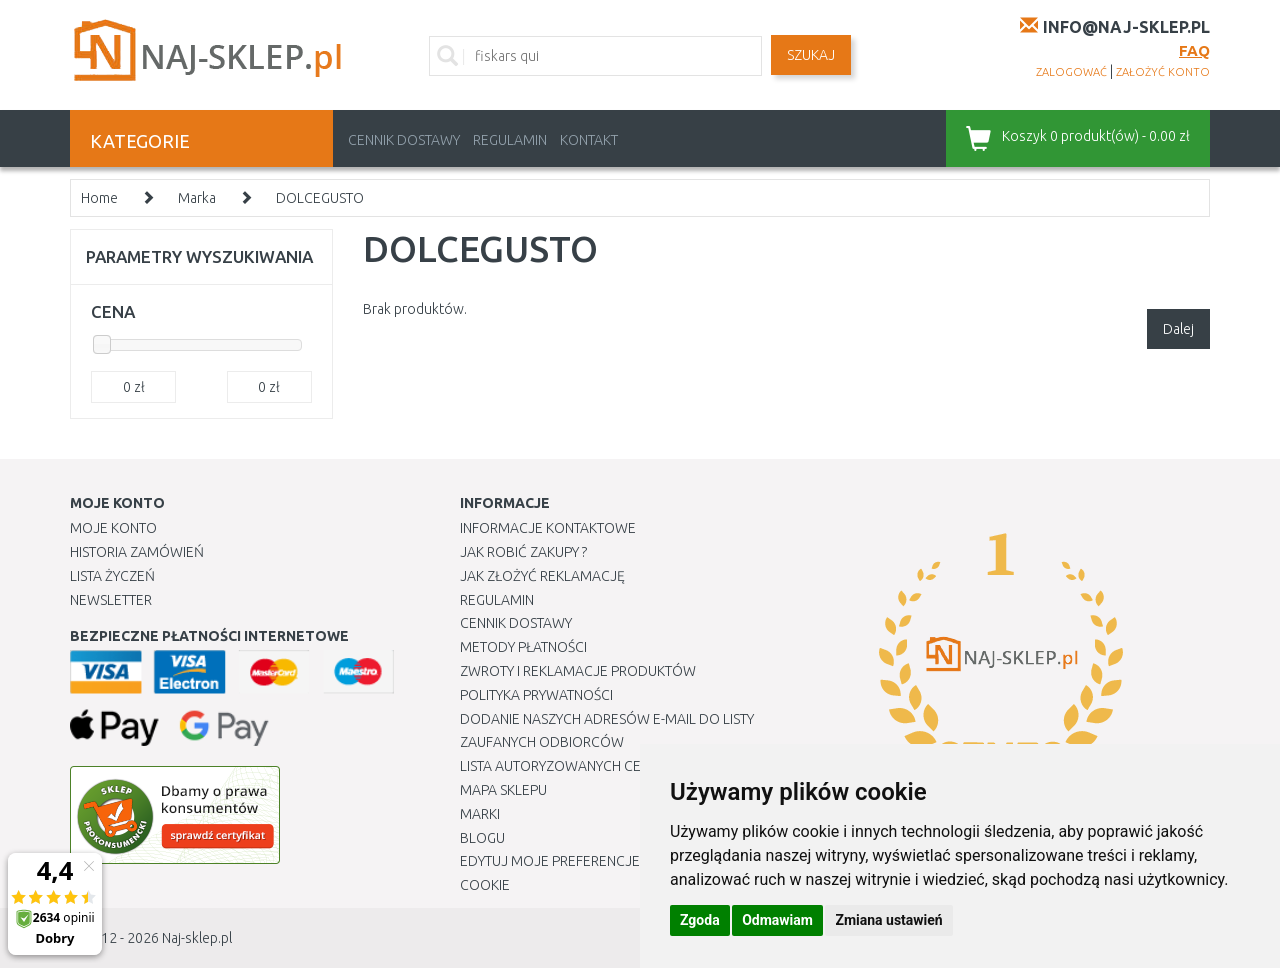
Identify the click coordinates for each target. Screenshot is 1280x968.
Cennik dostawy (404, 140)
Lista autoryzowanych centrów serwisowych (623, 766)
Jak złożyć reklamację (542, 576)
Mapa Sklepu (503, 790)
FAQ (1194, 50)
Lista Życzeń (112, 576)
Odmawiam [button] (777, 920)
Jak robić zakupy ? (523, 552)
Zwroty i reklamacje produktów (578, 671)
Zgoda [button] (700, 920)
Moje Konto (113, 528)
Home (99, 198)
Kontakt (589, 140)
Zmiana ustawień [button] (888, 920)
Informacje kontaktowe (548, 528)
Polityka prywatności (536, 695)
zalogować (1071, 72)
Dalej (1178, 329)
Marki (480, 814)
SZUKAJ (811, 55)
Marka (197, 198)
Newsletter (111, 600)
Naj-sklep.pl (197, 938)
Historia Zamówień (137, 552)
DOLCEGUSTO (320, 198)
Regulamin (510, 140)
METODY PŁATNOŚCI (523, 647)
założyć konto (1163, 72)
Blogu (482, 838)
